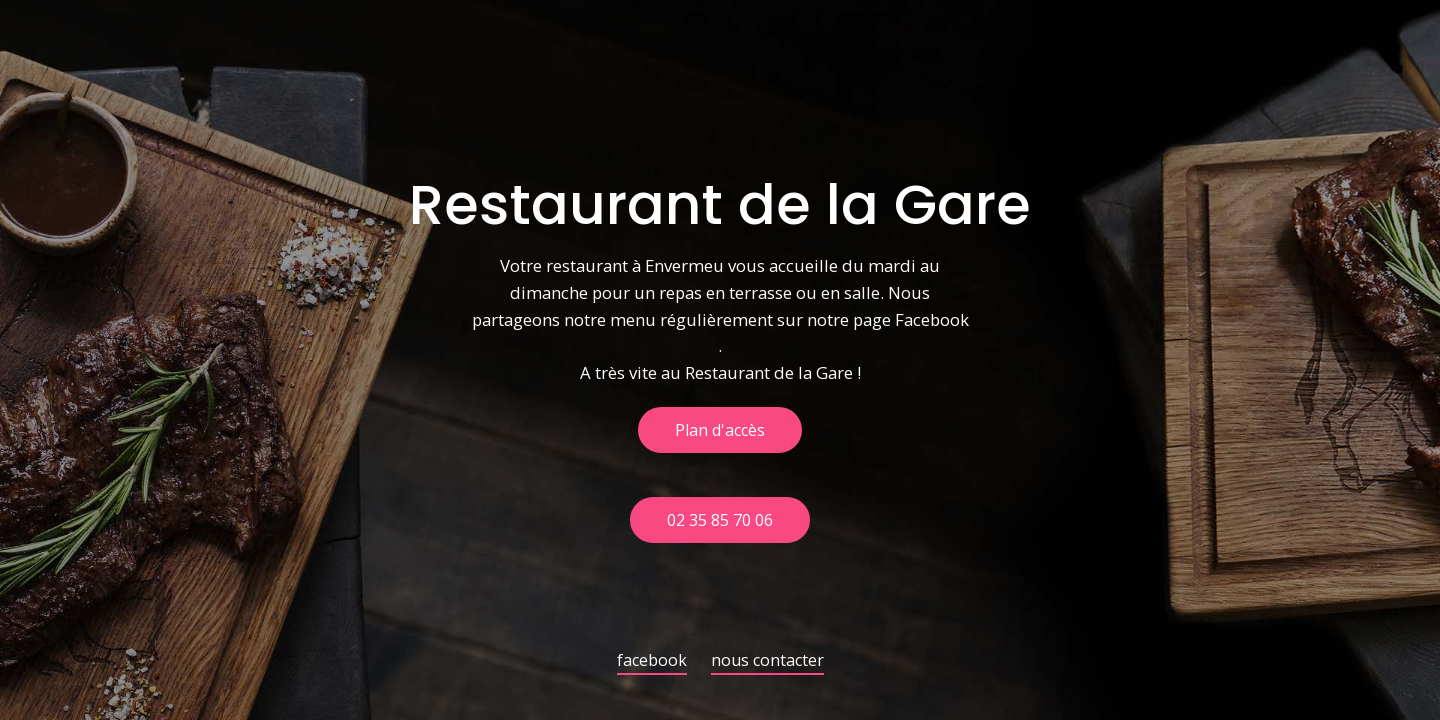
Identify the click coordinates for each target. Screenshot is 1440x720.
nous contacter (767, 661)
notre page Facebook (888, 320)
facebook (652, 661)
